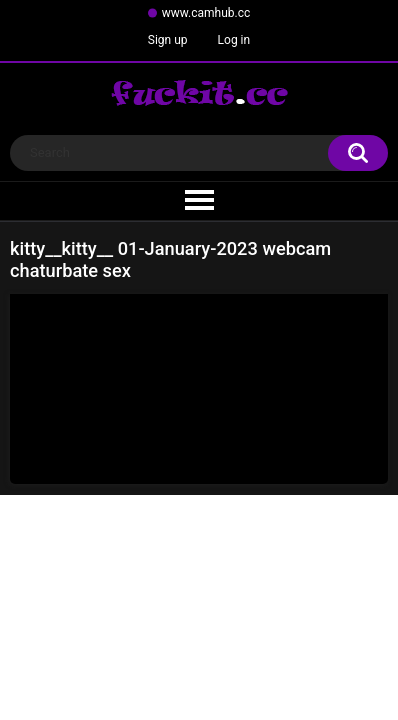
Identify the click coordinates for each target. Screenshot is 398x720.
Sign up (168, 40)
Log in (234, 40)
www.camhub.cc (206, 13)
